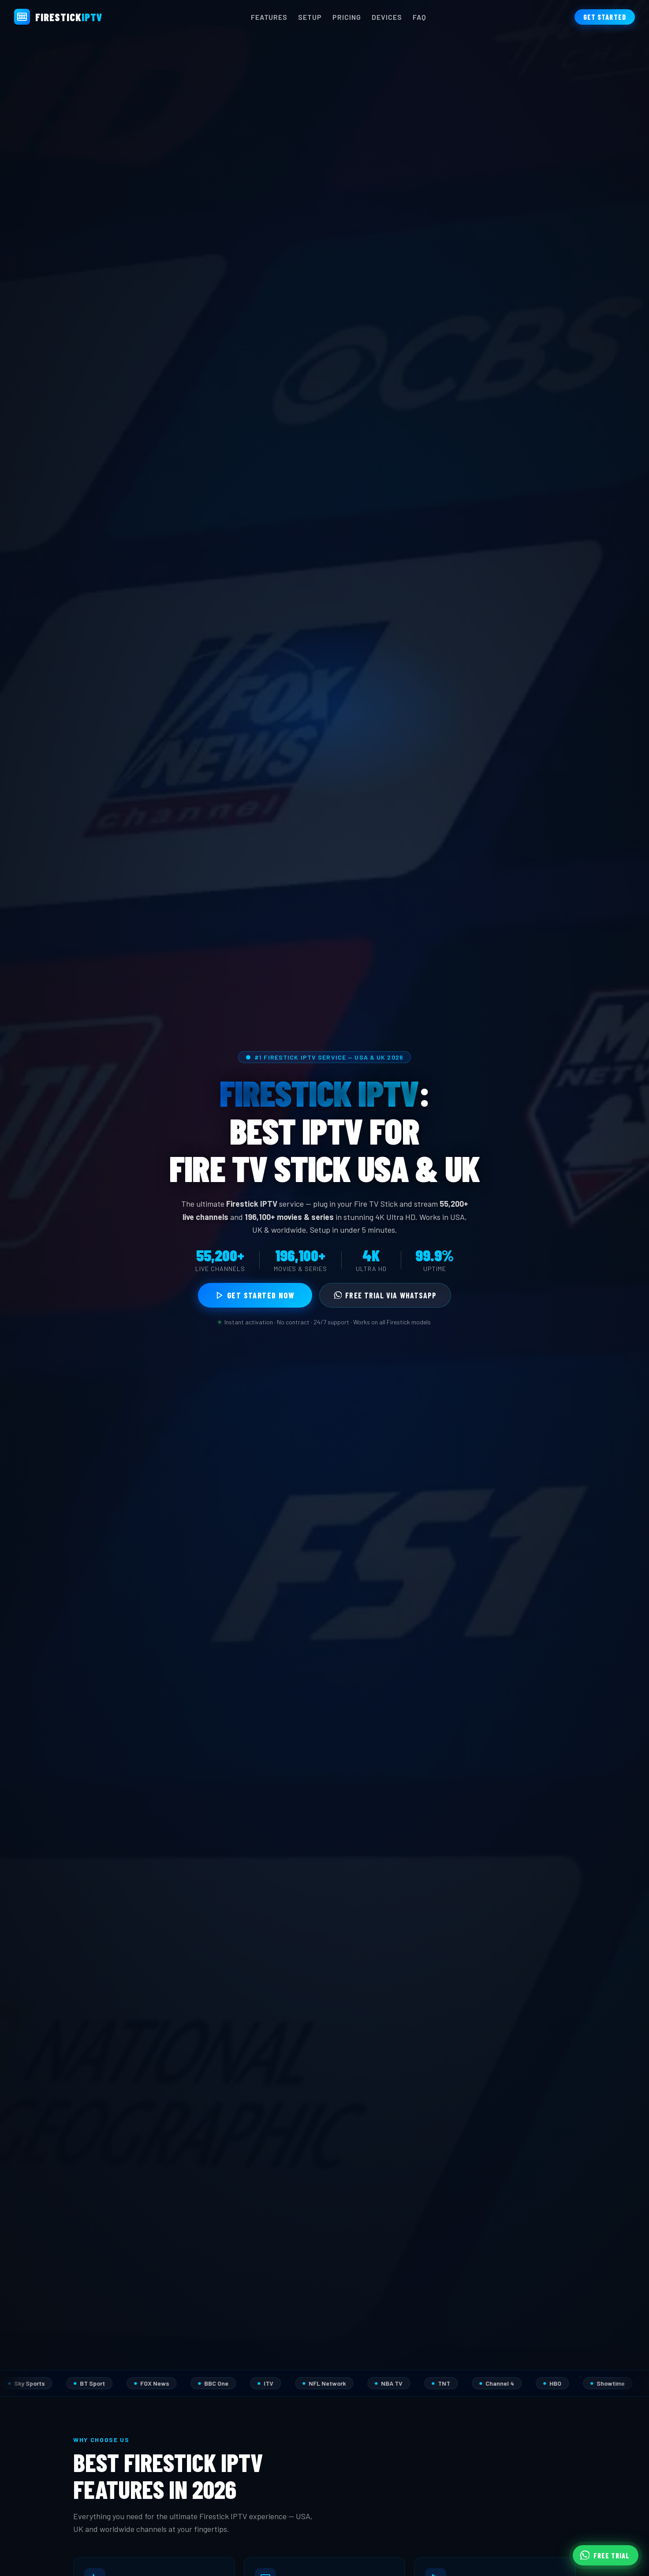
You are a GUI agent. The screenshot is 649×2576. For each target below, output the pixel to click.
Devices (387, 17)
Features (269, 17)
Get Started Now (255, 1295)
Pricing (346, 17)
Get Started (604, 17)
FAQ (419, 17)
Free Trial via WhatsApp (385, 1295)
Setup (310, 17)
